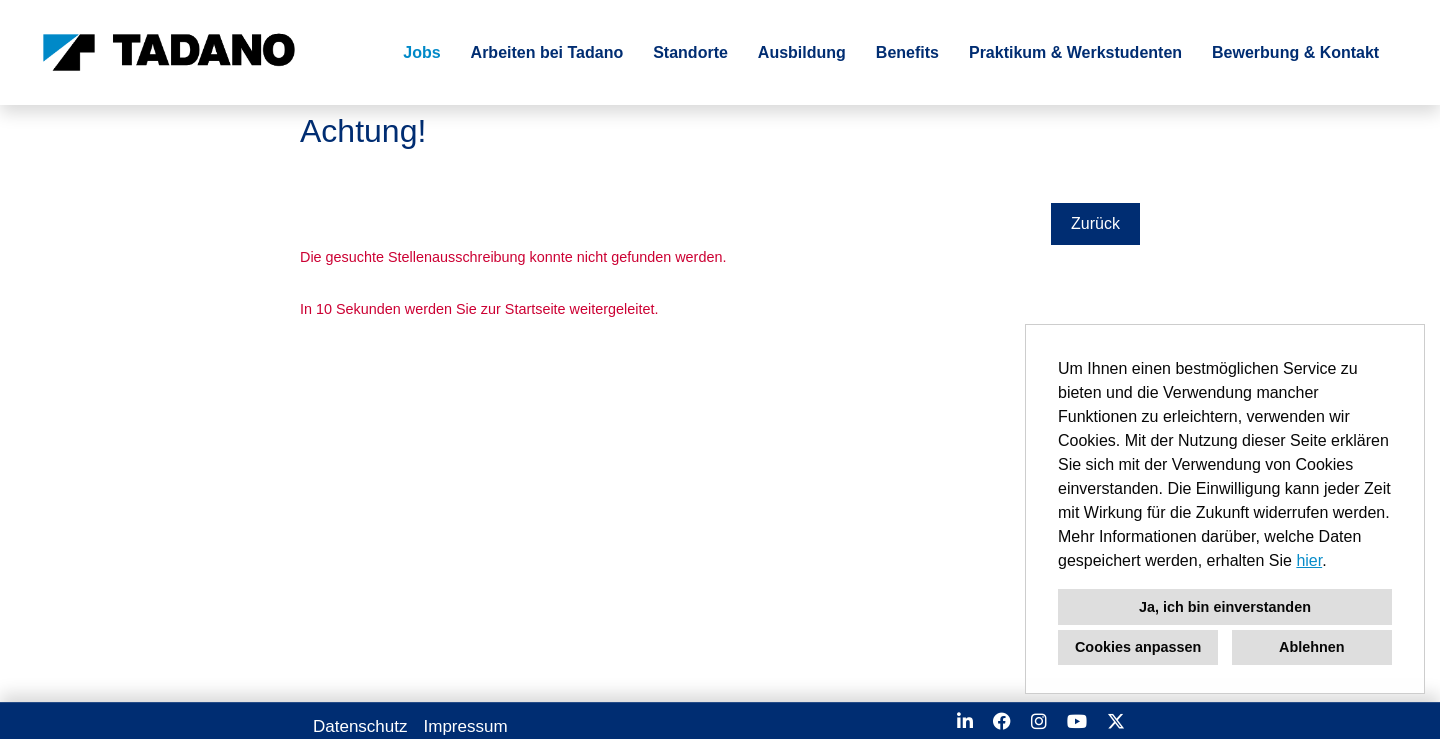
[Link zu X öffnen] (1116, 721)
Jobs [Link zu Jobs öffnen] (421, 52)
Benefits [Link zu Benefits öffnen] (907, 52)
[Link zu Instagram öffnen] (1039, 721)
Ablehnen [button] (1312, 647)
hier (1309, 560)
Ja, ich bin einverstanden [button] (1225, 607)
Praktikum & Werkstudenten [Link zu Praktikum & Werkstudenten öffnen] (1075, 52)
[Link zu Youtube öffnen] (1077, 721)
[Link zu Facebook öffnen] (1002, 721)
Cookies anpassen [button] (1138, 647)
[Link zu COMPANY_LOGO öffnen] (169, 52)
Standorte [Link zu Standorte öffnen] (690, 52)
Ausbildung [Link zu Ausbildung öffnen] (802, 52)
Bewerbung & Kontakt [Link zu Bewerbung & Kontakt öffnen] (1295, 52)
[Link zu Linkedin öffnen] (965, 721)
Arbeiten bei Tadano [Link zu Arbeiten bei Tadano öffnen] (547, 52)
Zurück (1095, 223)
